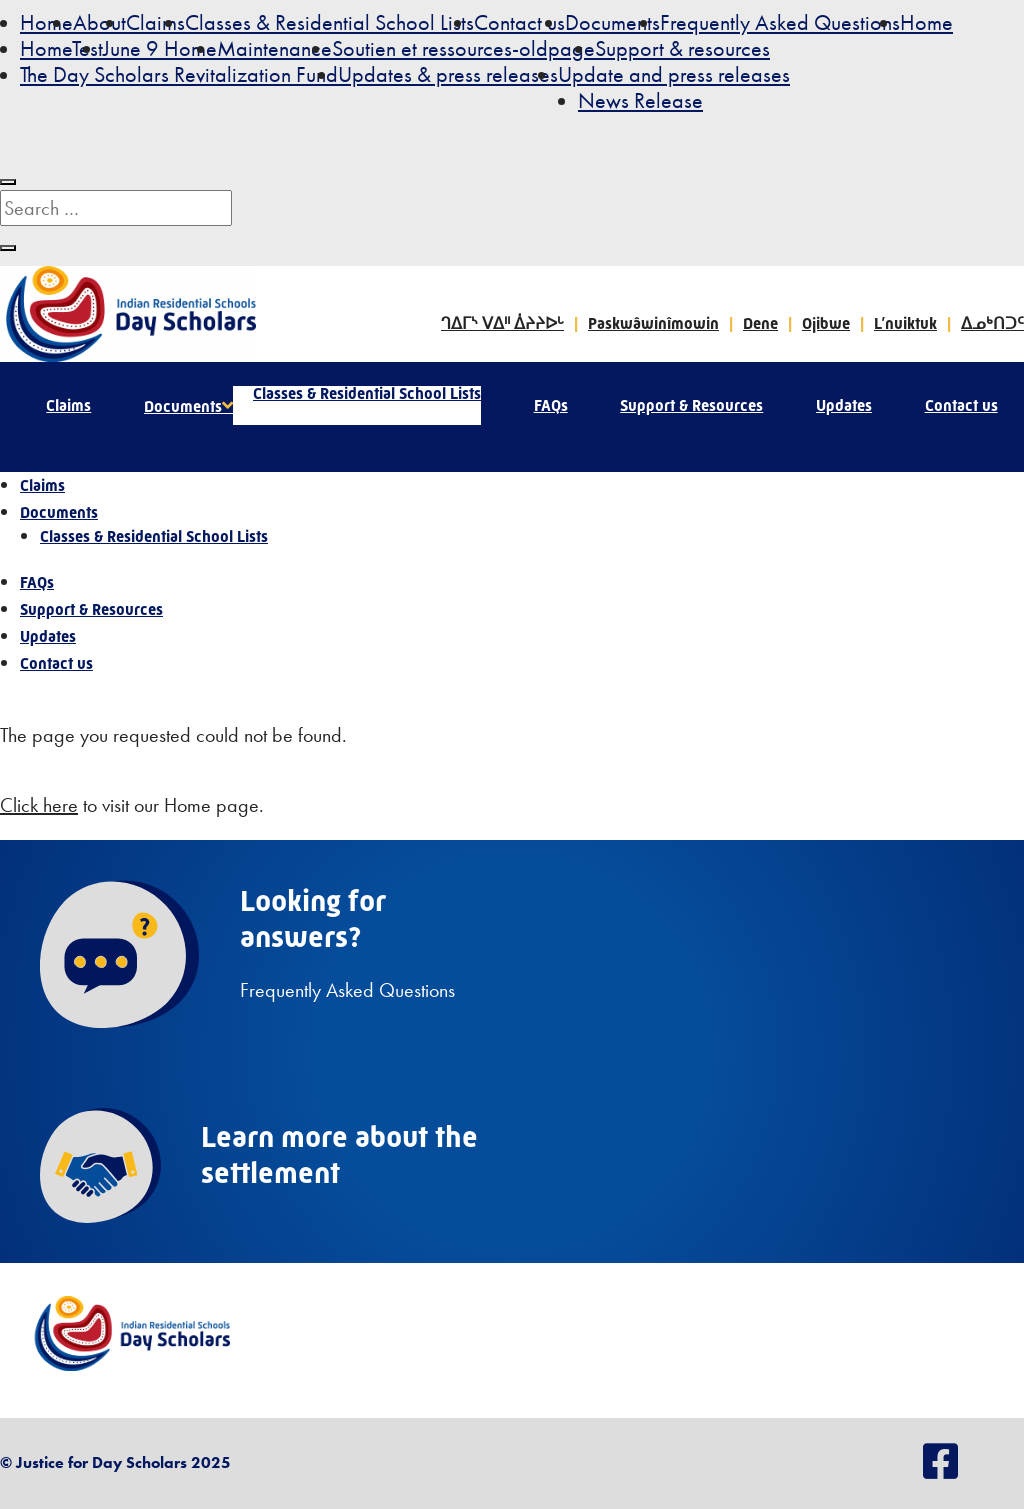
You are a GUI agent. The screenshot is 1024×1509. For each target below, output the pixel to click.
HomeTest (61, 48)
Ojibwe (826, 323)
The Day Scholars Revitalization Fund (179, 74)
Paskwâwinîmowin (653, 323)
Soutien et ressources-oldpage (463, 48)
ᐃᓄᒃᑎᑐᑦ (992, 323)
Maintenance (274, 48)
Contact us (519, 22)
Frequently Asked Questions (780, 22)
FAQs (551, 405)
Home (46, 22)
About (99, 22)
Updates (844, 405)
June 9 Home (160, 48)
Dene (760, 323)
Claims (155, 22)
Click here (39, 805)
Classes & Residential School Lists (329, 22)
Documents (612, 22)
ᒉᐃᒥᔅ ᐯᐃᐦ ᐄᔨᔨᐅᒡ (502, 323)
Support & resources (682, 48)
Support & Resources (691, 405)
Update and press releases (674, 74)
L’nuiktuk (905, 323)
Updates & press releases (448, 74)
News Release (640, 100)
